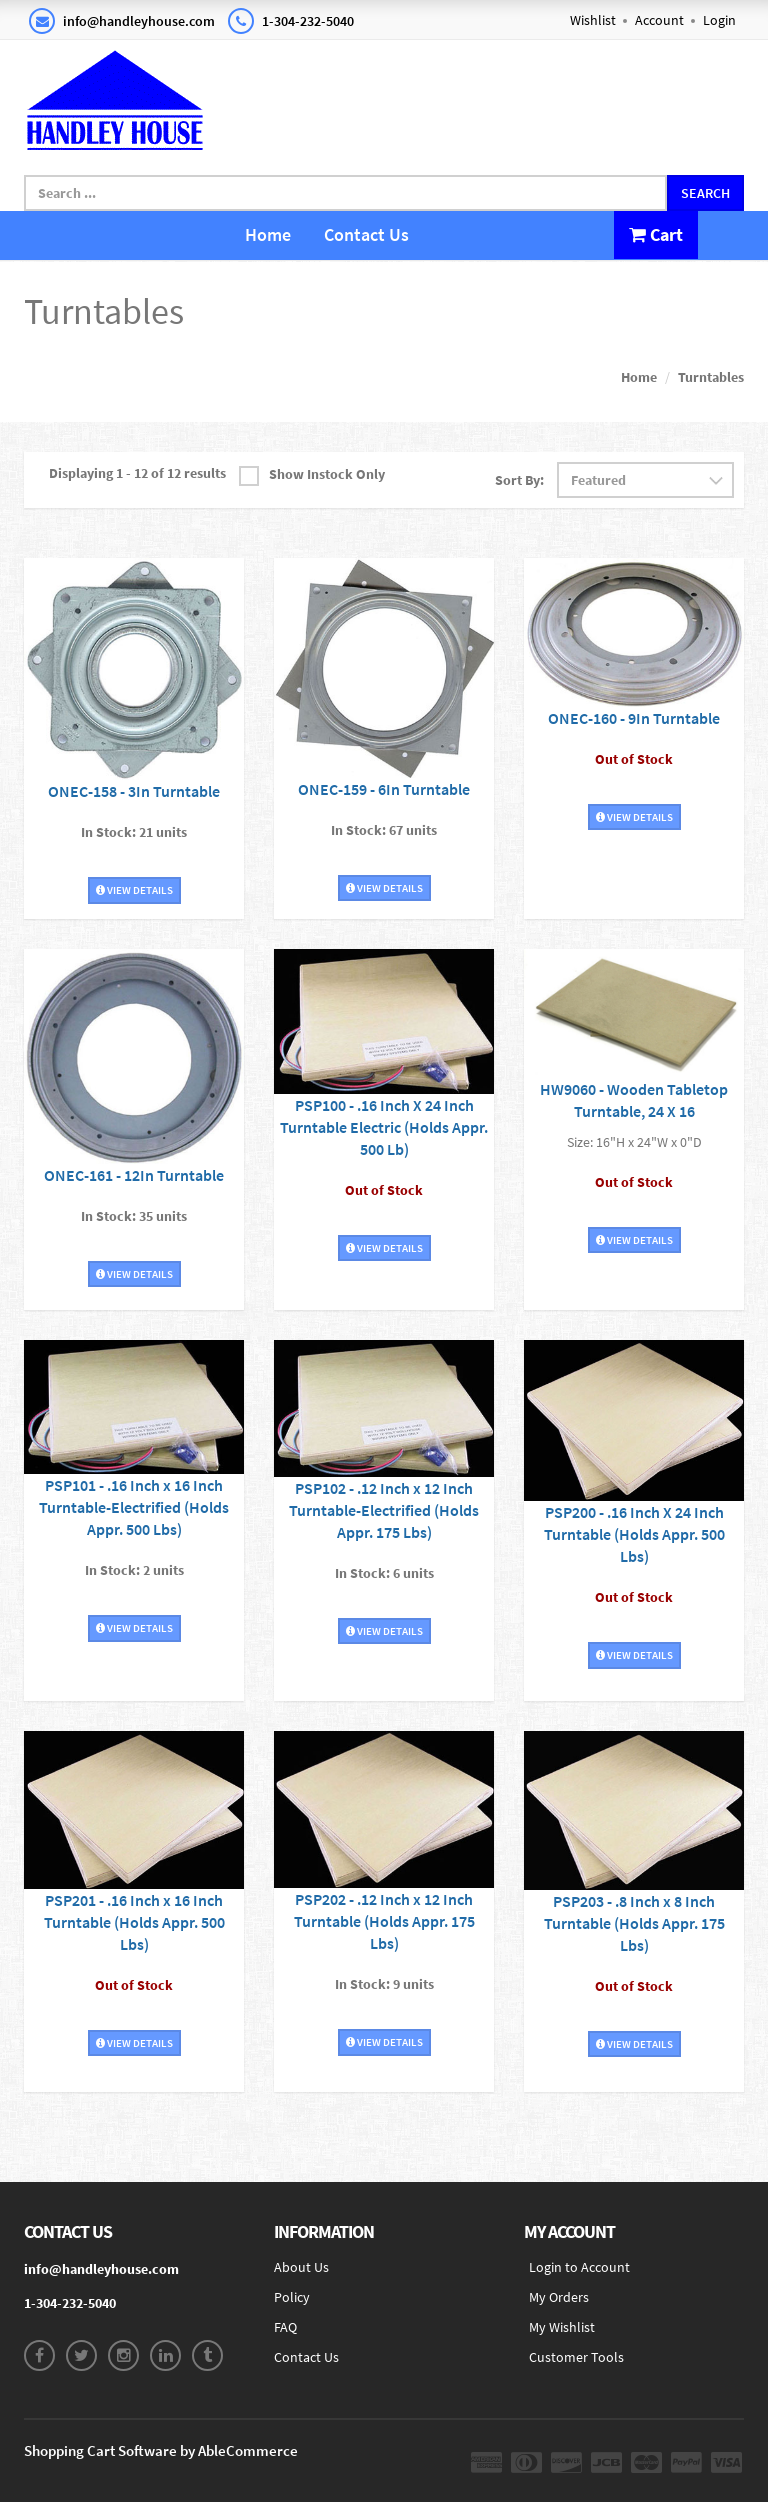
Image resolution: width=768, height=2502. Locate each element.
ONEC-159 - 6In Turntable (384, 789)
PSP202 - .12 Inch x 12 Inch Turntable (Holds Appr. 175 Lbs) (384, 1921)
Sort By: (519, 480)
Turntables (711, 377)
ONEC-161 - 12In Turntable (134, 1175)
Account (659, 20)
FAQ (285, 2327)
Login (719, 20)
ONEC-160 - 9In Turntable (634, 718)
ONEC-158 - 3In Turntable (134, 791)
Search (705, 193)
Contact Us (366, 234)
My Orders (559, 2297)
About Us (301, 2267)
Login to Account (579, 2267)
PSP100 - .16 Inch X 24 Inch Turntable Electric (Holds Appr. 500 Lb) (384, 1127)
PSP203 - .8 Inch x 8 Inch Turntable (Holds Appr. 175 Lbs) (634, 1923)
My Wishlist (562, 2327)
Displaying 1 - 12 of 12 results (137, 473)
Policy (292, 2297)
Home (268, 234)
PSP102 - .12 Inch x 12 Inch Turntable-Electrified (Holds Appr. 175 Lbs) (384, 1510)
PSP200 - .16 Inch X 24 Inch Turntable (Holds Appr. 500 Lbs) (634, 1534)
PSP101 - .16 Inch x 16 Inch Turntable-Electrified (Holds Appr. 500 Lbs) (134, 1507)
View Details (134, 890)
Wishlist (593, 20)
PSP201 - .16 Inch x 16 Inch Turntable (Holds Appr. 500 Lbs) (134, 1922)
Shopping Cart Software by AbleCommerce (161, 2450)
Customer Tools (576, 2357)
